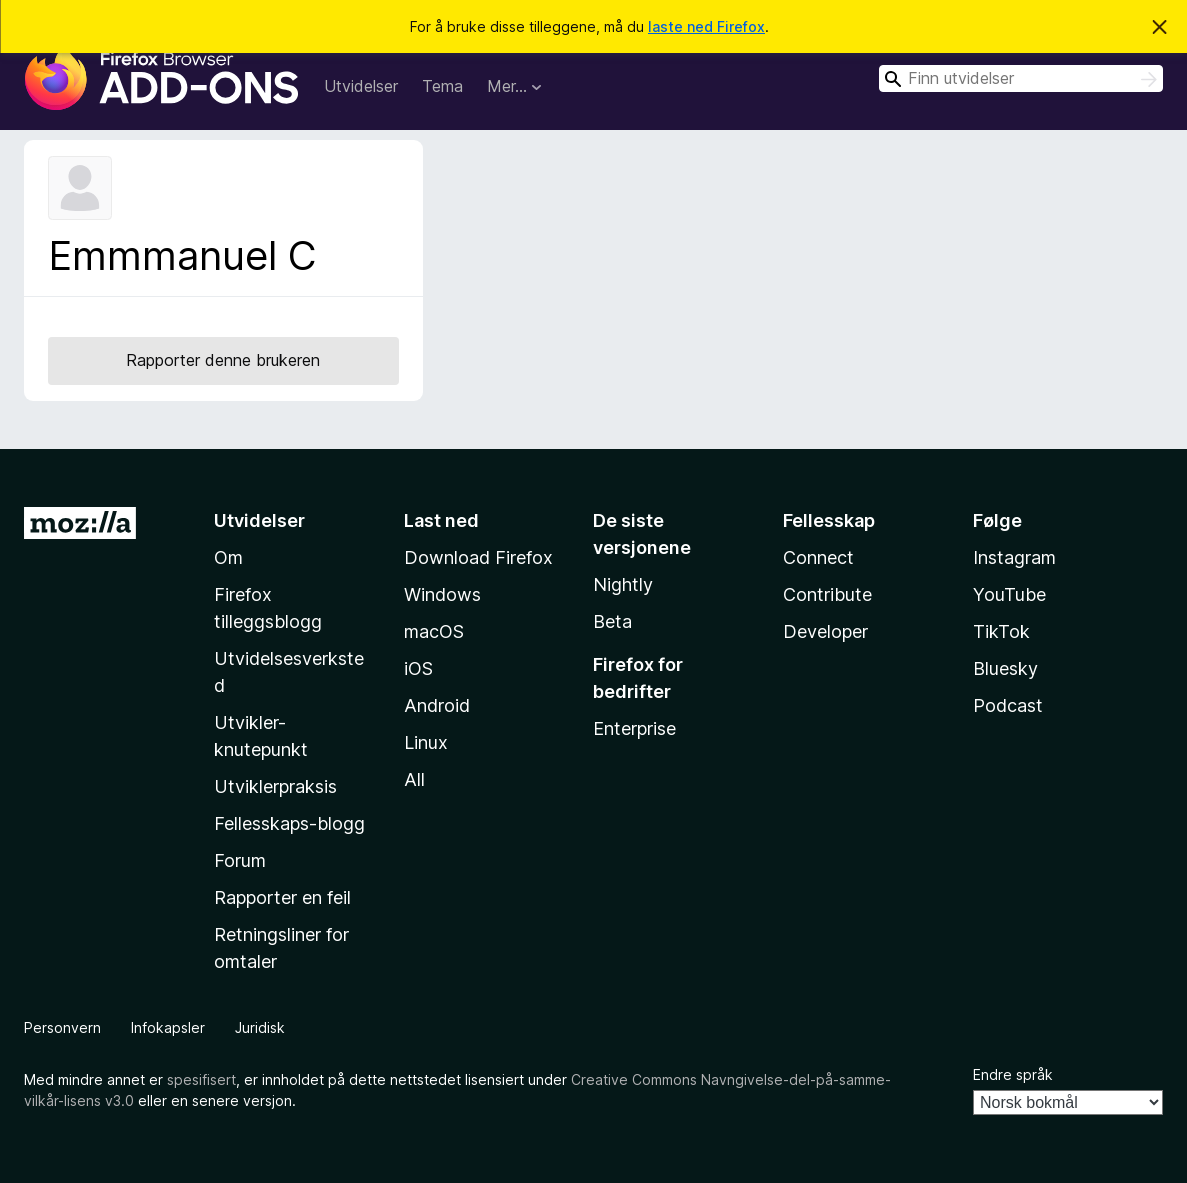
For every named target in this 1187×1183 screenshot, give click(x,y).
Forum (240, 860)
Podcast (1008, 705)
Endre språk (1013, 1074)
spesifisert (201, 1079)
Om (228, 557)
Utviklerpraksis (275, 786)
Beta (612, 621)
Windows (442, 594)
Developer (825, 631)
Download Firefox (478, 557)
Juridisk (260, 1027)
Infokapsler (168, 1027)
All (414, 779)
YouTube (1009, 594)
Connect (818, 557)
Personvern (62, 1027)
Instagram (1014, 557)
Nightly (623, 584)
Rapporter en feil (282, 897)
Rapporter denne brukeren (223, 360)
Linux (426, 742)
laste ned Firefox (706, 26)
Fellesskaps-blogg (289, 823)
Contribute (827, 594)
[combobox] (1021, 78)
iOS (418, 668)
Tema (442, 86)
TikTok (1001, 631)
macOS (434, 631)
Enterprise (634, 728)
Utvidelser (361, 86)
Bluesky (1005, 668)
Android (437, 705)
